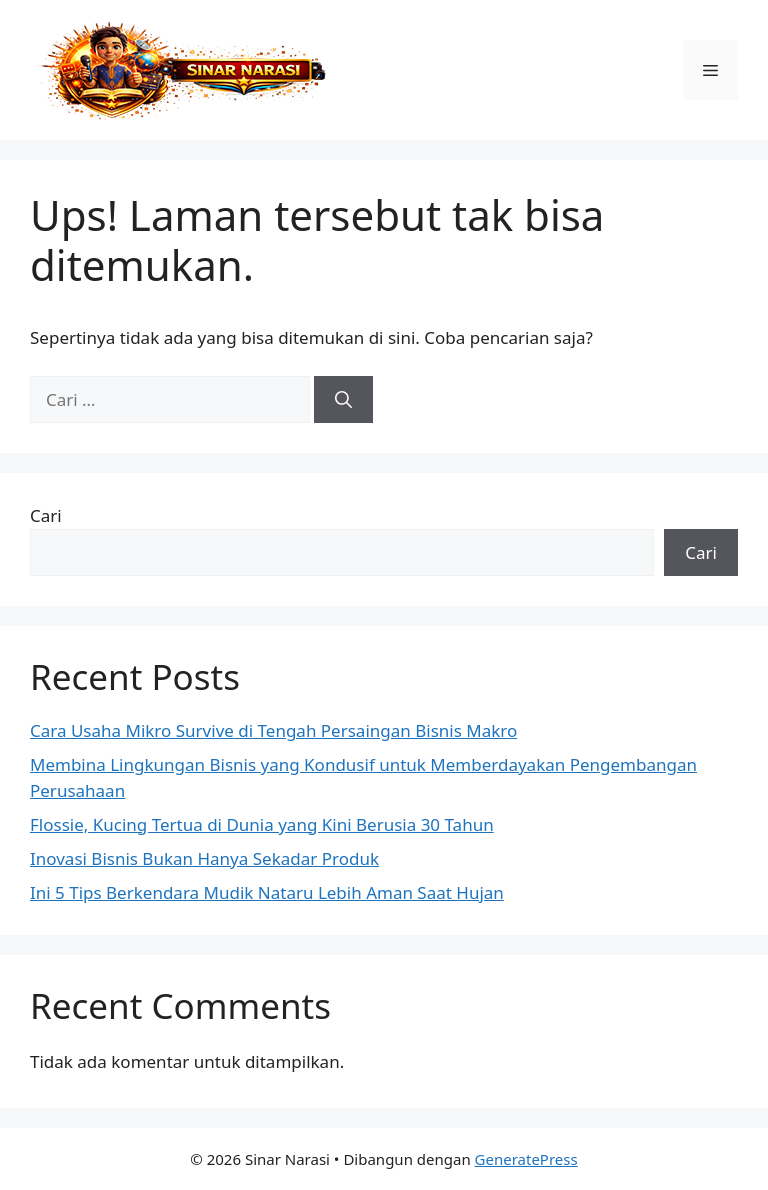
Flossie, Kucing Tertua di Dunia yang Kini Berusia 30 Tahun (262, 824)
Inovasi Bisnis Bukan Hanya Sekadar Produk (204, 858)
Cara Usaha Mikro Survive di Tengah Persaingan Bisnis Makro (273, 730)
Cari (46, 515)
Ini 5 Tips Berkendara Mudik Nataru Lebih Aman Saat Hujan (267, 892)
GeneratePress (526, 1159)
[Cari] (343, 400)
